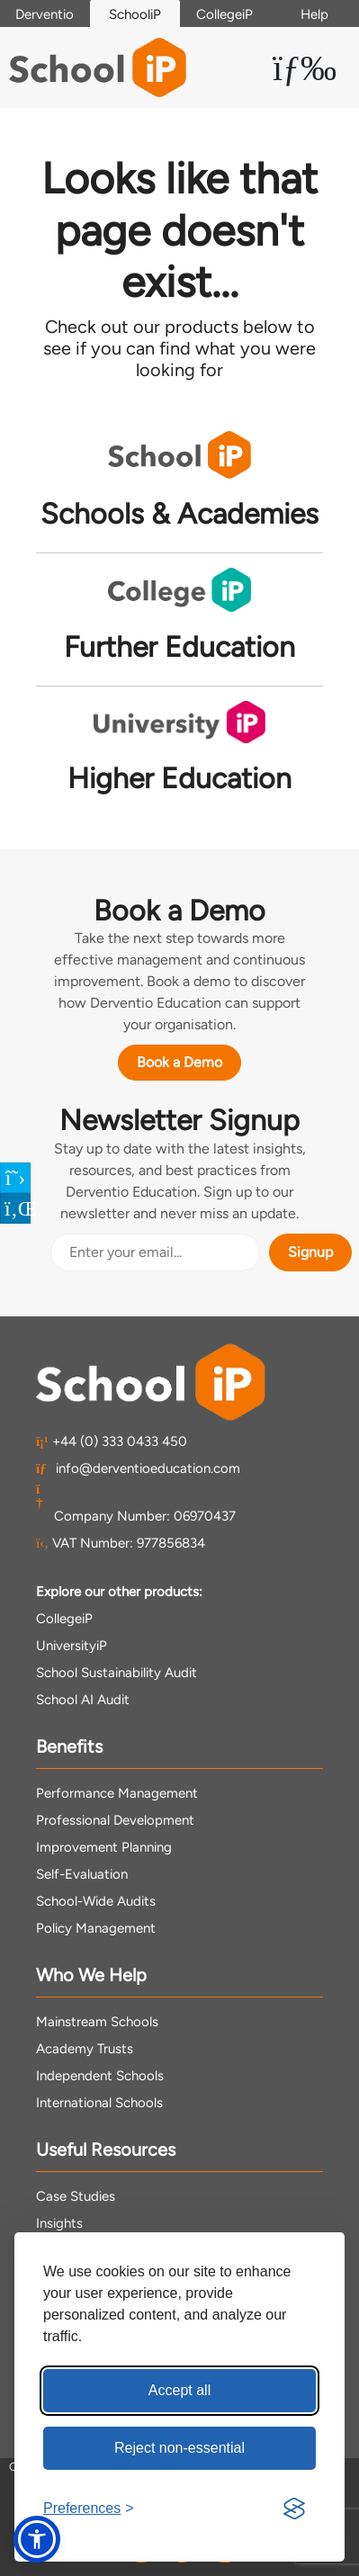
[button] (37, 2539)
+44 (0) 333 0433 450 (111, 1441)
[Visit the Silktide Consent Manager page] (294, 2508)
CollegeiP (224, 14)
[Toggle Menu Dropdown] (305, 67)
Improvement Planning (104, 1847)
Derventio (44, 14)
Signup (310, 1252)
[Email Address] (155, 1252)
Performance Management (117, 1793)
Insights (59, 2223)
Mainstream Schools (97, 2022)
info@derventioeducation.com (138, 1468)
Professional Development (115, 1820)
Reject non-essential (179, 2447)
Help (314, 14)
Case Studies (75, 2196)
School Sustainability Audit (116, 1673)
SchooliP (135, 14)
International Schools (99, 2103)
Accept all (179, 2390)
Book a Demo (179, 1062)
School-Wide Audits (96, 1901)
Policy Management (96, 1928)
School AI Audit (83, 1700)
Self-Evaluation (82, 1874)
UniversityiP (71, 1646)
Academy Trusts (84, 2049)
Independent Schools (100, 2076)
